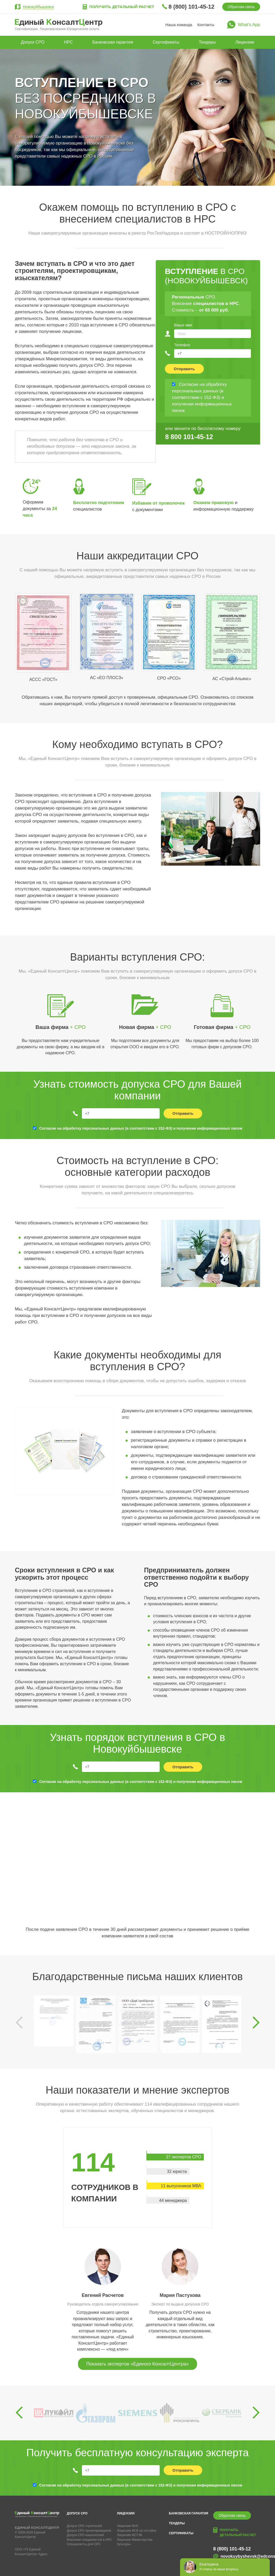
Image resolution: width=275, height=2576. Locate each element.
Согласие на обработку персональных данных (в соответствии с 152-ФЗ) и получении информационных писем (140, 1128)
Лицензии (245, 42)
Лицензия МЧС (128, 2526)
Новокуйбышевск (38, 6)
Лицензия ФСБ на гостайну (136, 2530)
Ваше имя (183, 325)
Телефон (182, 345)
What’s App (249, 24)
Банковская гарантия (112, 42)
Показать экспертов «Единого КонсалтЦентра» (137, 2364)
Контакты (206, 24)
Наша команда (178, 24)
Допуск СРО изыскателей (85, 2535)
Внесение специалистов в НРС (89, 2540)
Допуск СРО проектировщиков (89, 2530)
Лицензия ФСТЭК (129, 2535)
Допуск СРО (32, 42)
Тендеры (207, 42)
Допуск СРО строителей (84, 2526)
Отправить (184, 369)
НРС (68, 42)
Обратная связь (241, 7)
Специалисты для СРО (83, 2544)
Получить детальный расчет (121, 6)
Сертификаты (166, 42)
